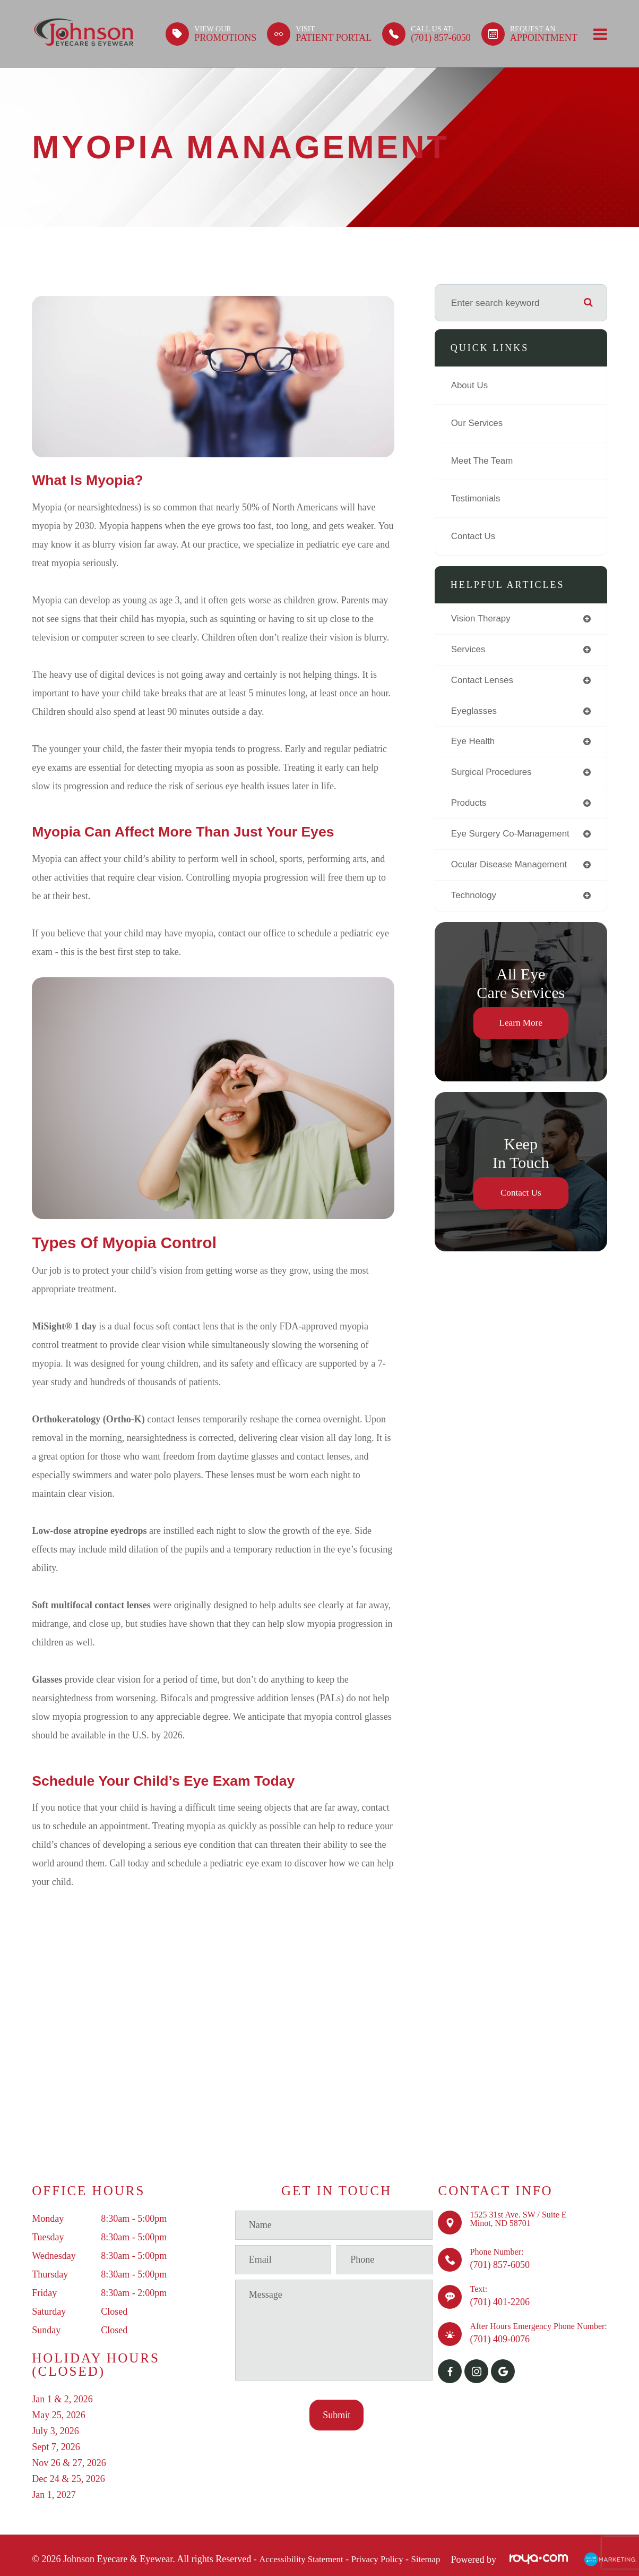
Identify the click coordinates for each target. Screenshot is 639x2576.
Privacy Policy (385, 2559)
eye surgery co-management (512, 836)
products (469, 805)
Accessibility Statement (303, 2559)
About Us (470, 385)
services (469, 650)
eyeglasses (474, 712)
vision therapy (482, 618)
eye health (474, 743)
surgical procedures (492, 774)
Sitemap (436, 2559)
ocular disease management (511, 867)
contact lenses (483, 681)
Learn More (520, 1026)
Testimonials (476, 498)
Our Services (478, 423)
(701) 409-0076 (499, 2339)
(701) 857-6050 (499, 2264)
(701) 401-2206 (499, 2302)
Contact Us (474, 536)
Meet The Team (483, 461)
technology (474, 898)
